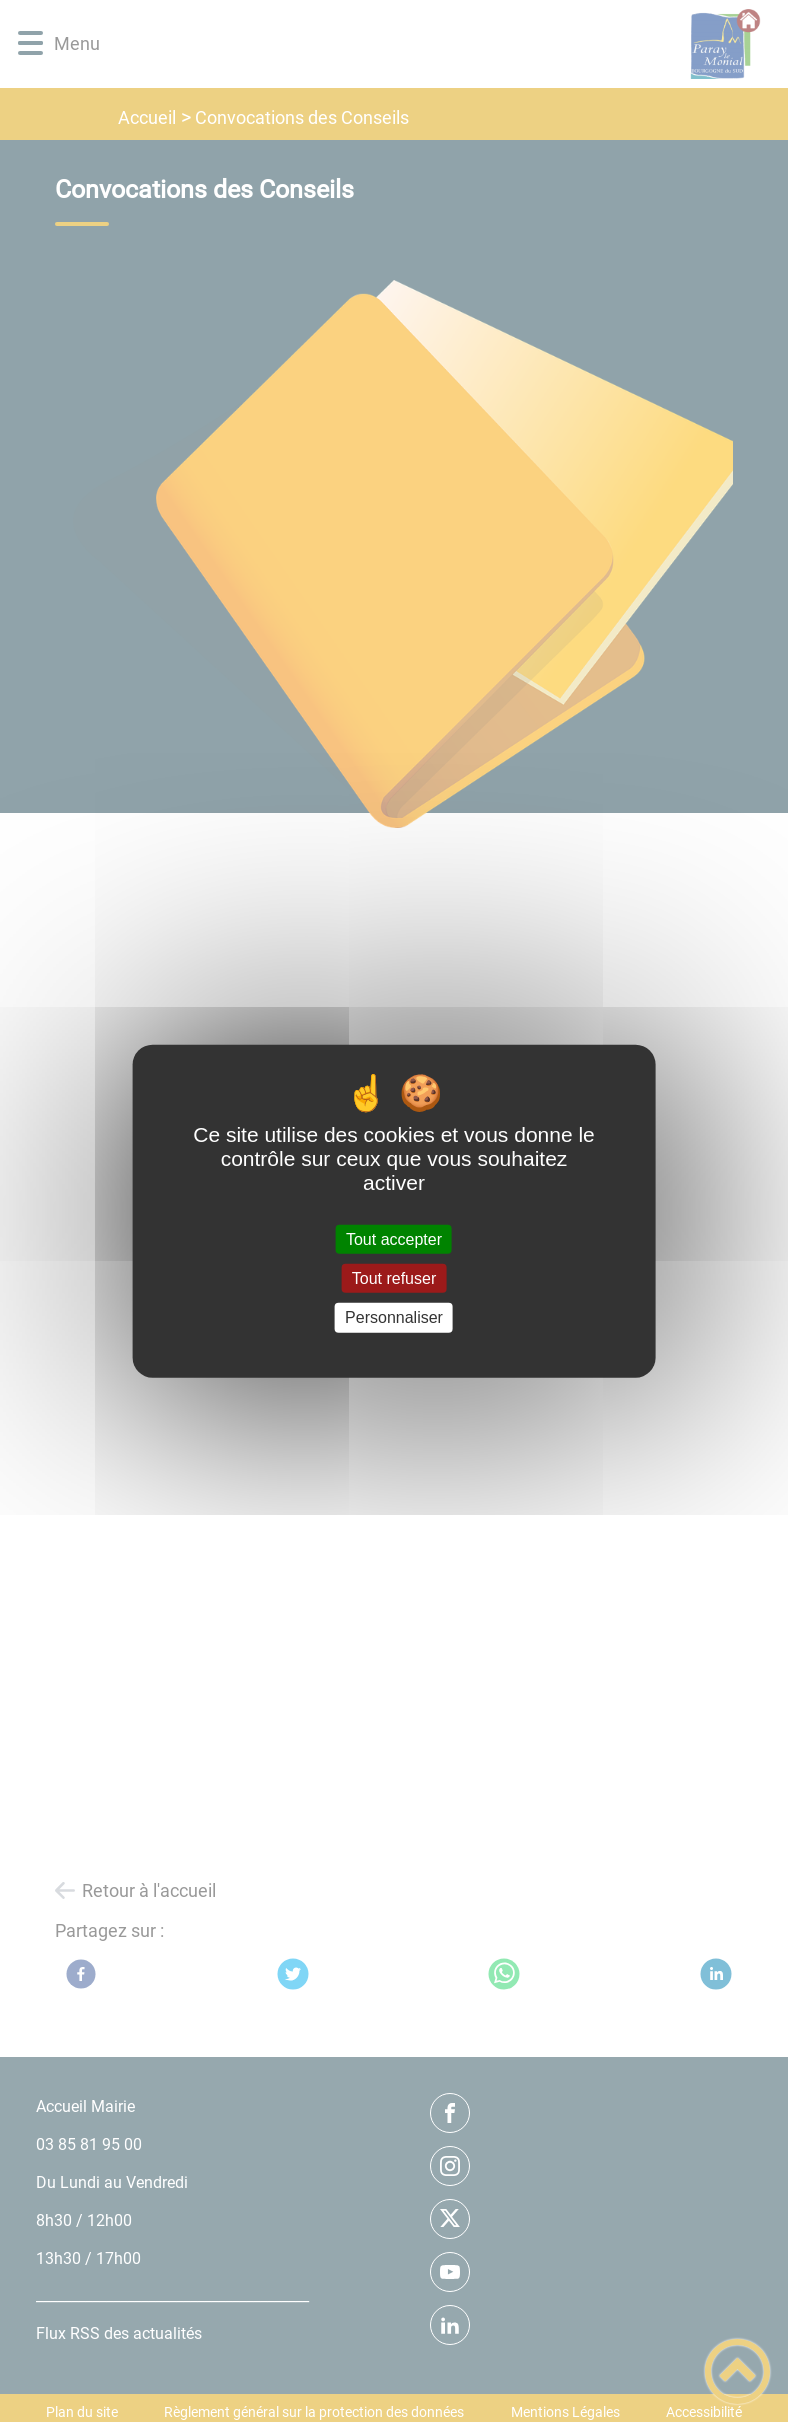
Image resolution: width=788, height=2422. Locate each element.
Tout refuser (394, 1278)
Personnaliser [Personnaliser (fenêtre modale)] (394, 1317)
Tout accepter (394, 1239)
